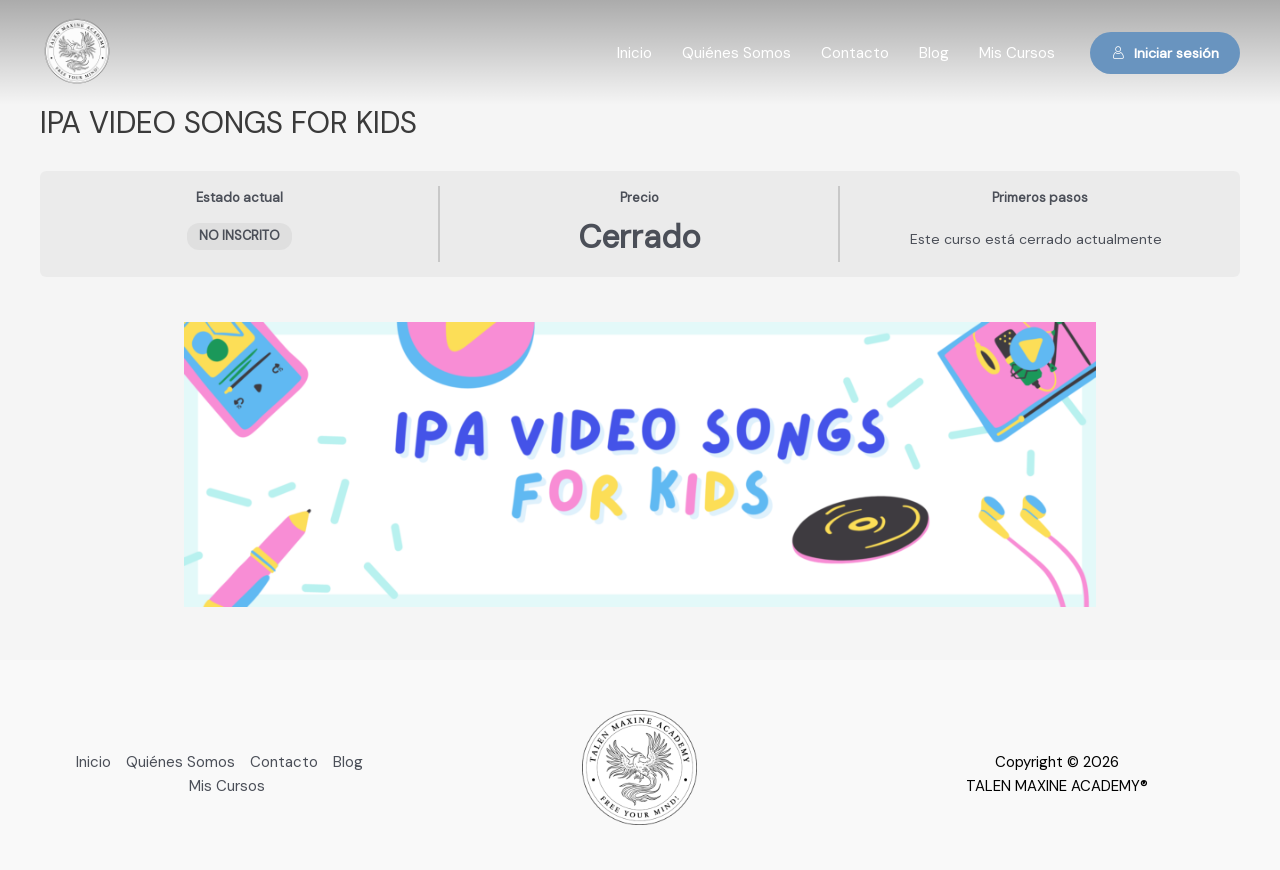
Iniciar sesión (1165, 53)
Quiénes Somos (736, 53)
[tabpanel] (640, 464)
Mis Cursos (1017, 53)
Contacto (855, 53)
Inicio (634, 53)
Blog (934, 53)
